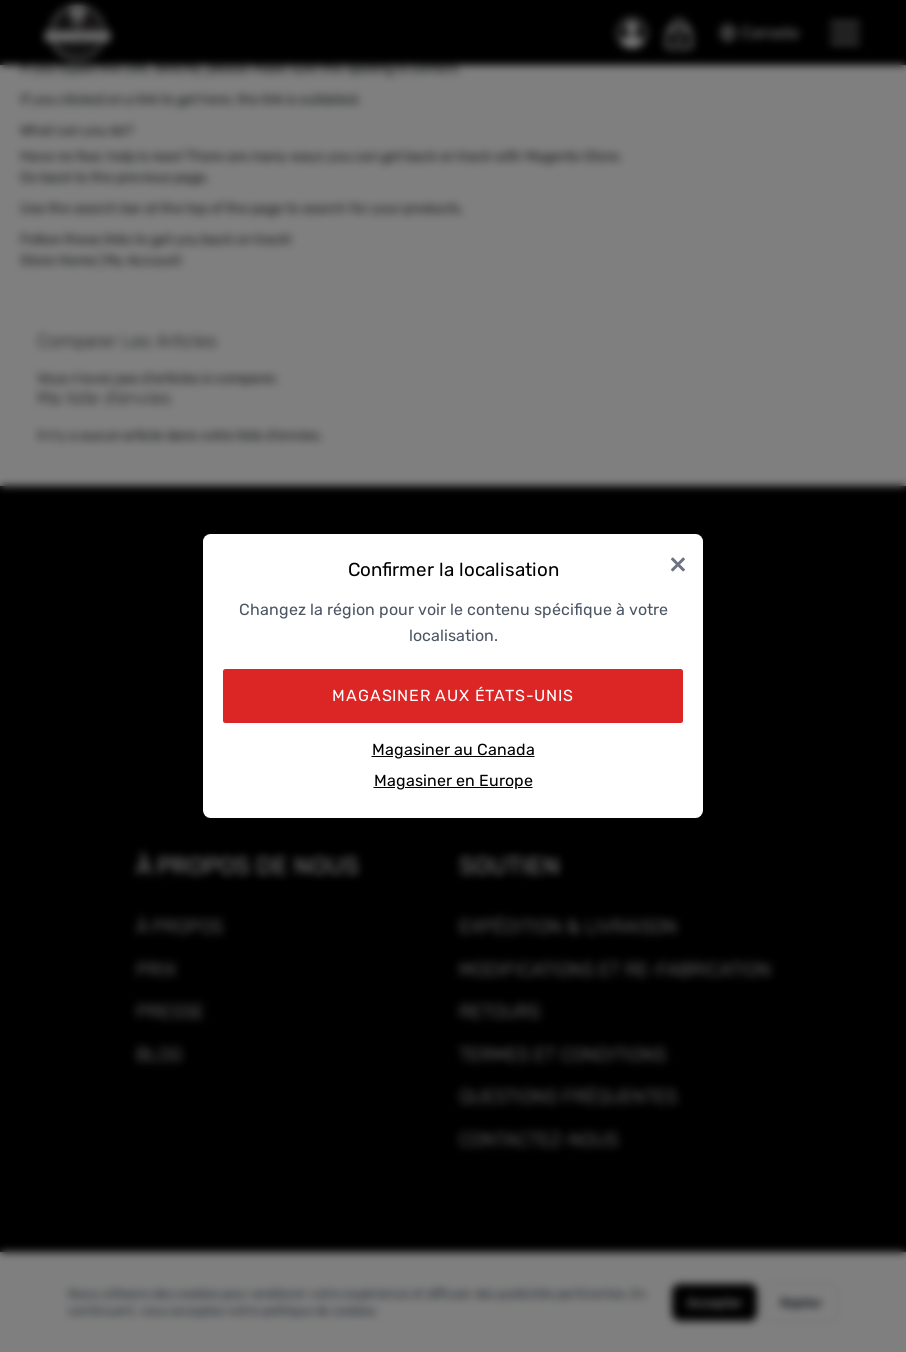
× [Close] (678, 562)
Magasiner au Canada (453, 749)
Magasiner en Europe (453, 780)
